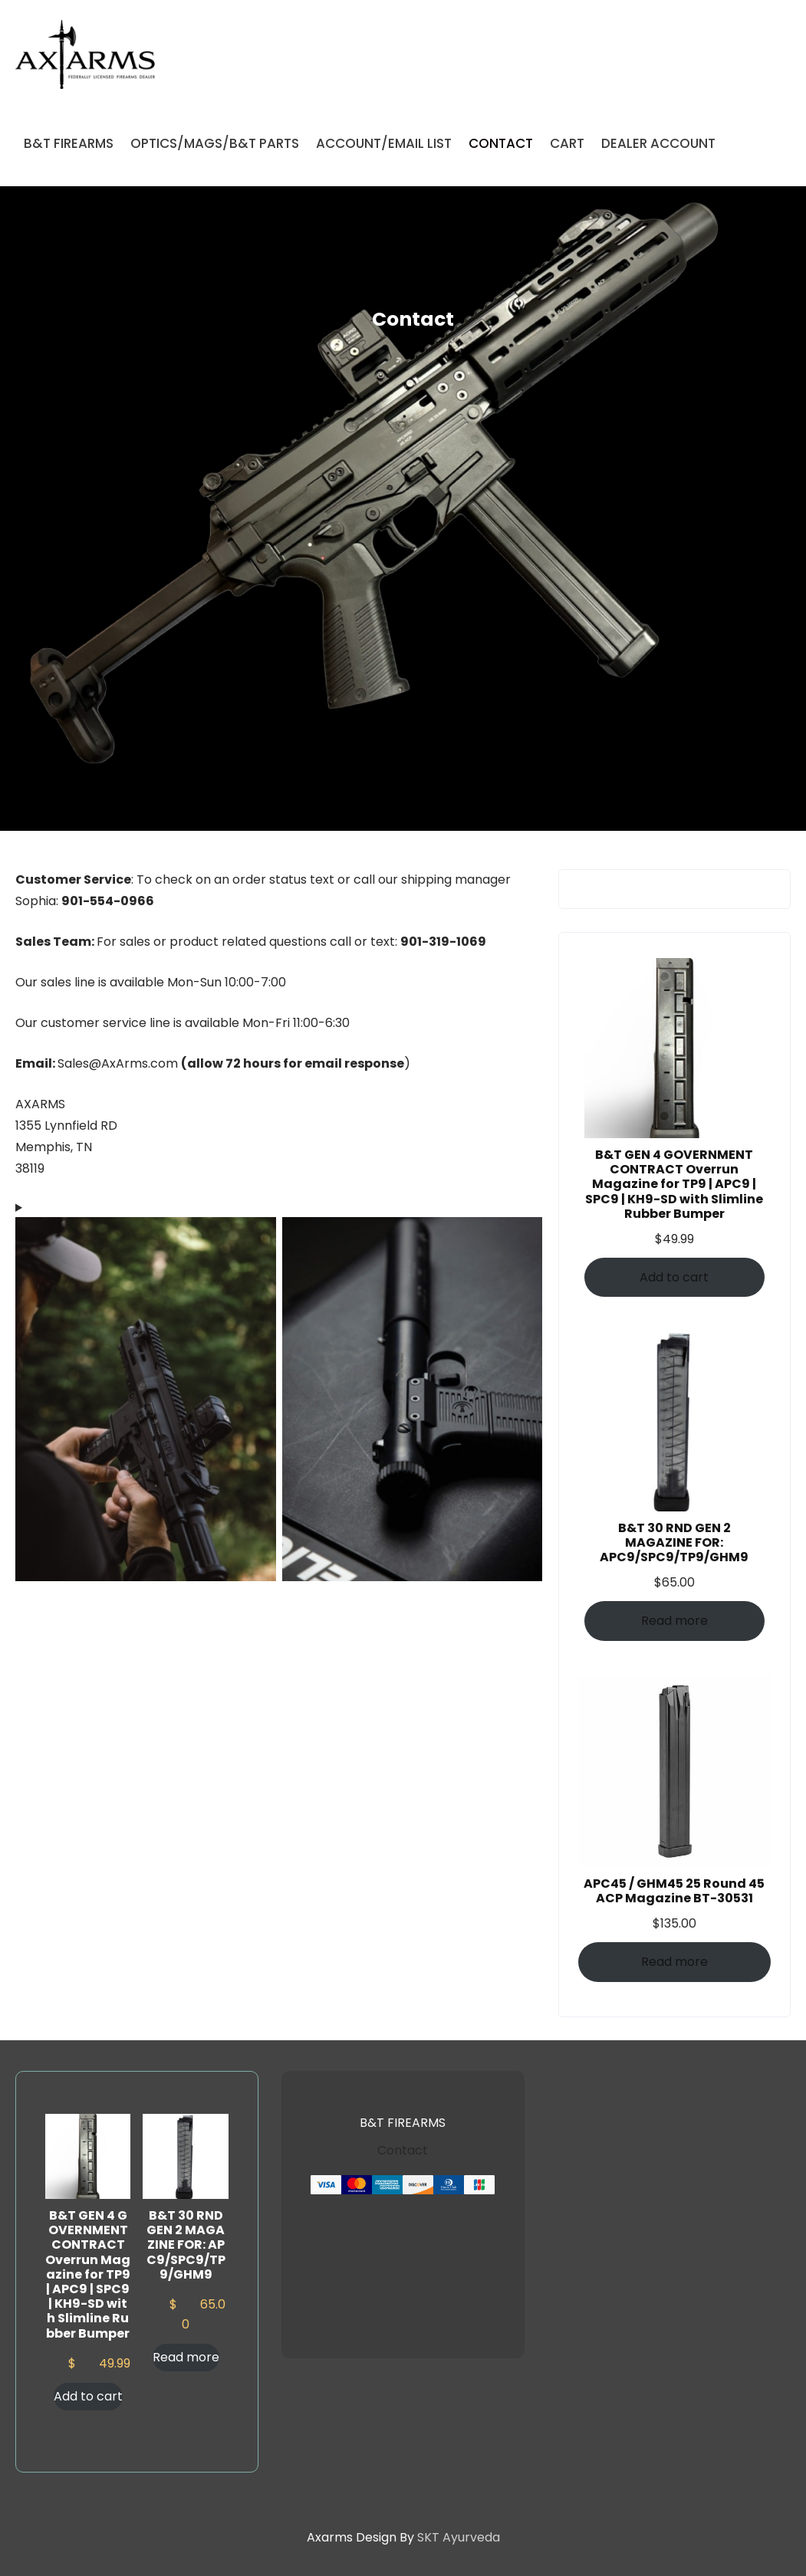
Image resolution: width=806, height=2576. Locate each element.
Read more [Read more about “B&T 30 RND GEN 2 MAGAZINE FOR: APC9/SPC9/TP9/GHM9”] (674, 1620)
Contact (402, 2150)
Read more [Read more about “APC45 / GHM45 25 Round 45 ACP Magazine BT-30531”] (674, 1962)
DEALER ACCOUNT (658, 143)
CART (567, 143)
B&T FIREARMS (68, 143)
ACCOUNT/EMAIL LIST (384, 143)
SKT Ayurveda (458, 2537)
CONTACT (501, 143)
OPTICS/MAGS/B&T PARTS (214, 143)
